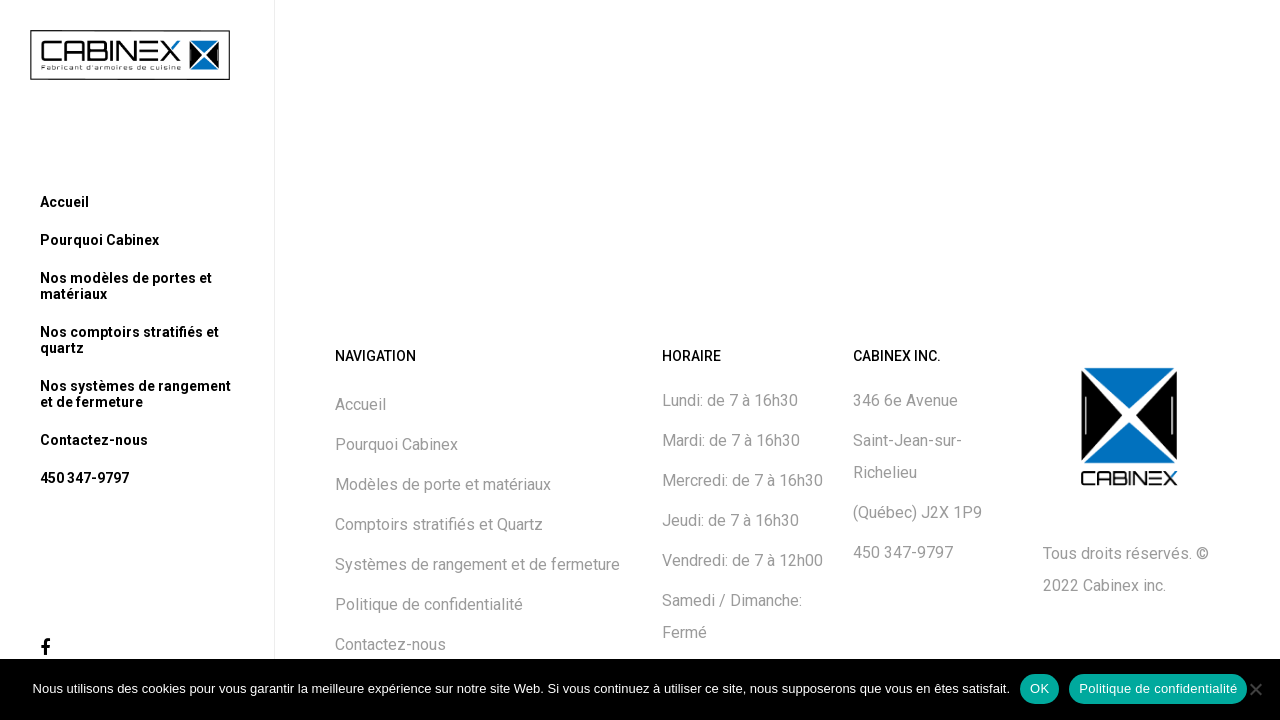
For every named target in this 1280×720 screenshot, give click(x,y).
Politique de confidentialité (429, 604)
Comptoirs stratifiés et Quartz (439, 524)
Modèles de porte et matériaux (443, 484)
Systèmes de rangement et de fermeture (477, 564)
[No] (1255, 689)
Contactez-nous (390, 644)
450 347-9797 (903, 552)
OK (1039, 688)
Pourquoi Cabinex (396, 444)
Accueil (360, 404)
